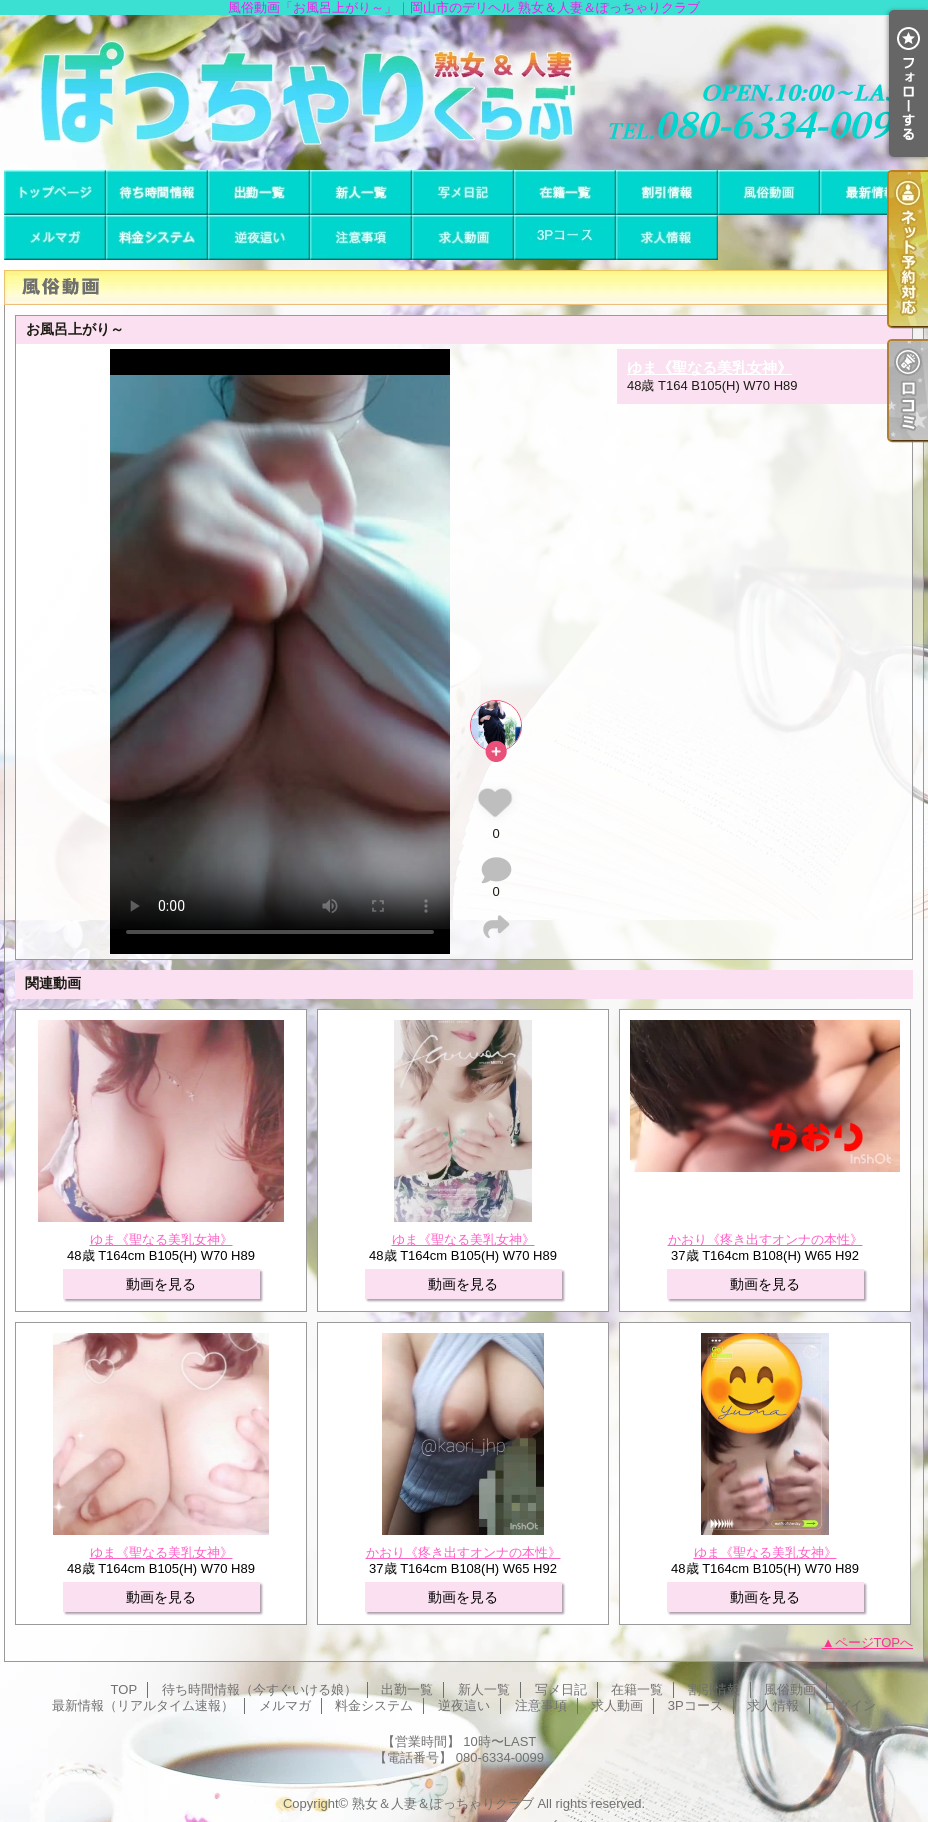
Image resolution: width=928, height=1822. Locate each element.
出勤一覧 (259, 192)
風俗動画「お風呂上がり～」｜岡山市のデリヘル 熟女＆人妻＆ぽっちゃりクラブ (464, 92)
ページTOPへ (874, 1642)
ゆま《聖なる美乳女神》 (709, 367)
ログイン (850, 1705)
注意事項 (361, 237)
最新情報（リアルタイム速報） (871, 192)
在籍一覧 (565, 192)
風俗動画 (769, 192)
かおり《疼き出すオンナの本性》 (765, 1239)
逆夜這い (259, 237)
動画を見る (161, 1284)
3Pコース (565, 237)
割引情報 (667, 192)
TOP (55, 192)
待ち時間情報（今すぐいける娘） (157, 192)
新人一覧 (361, 192)
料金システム (157, 237)
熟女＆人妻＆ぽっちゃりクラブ (443, 1803)
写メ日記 (463, 192)
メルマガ (55, 237)
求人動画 (463, 237)
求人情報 (667, 237)
